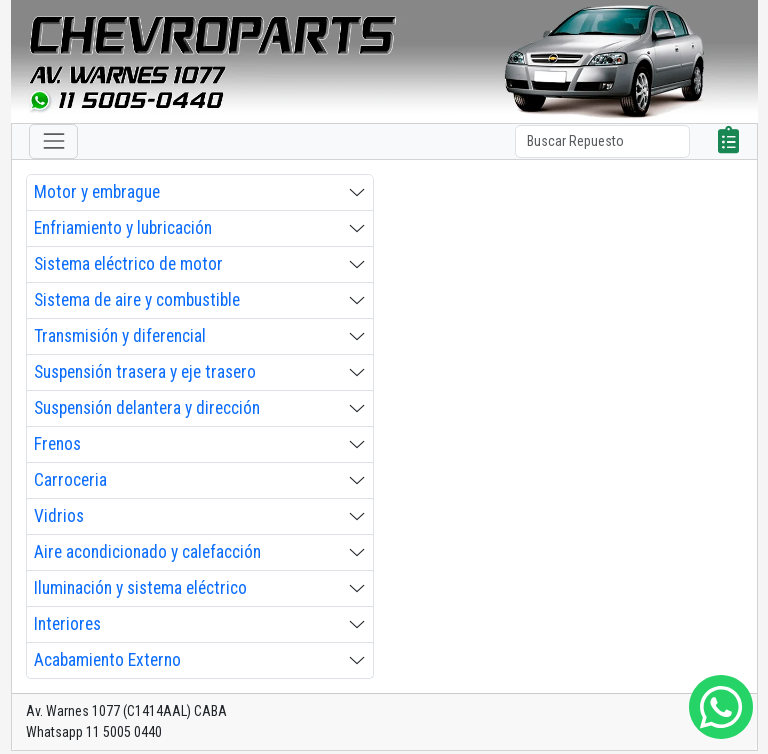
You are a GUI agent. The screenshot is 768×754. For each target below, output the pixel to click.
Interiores (67, 624)
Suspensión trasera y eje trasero (145, 372)
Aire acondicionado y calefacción (147, 552)
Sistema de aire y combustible (137, 300)
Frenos (57, 444)
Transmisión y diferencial (120, 336)
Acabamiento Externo (107, 660)
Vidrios (59, 516)
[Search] (602, 142)
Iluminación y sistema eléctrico (140, 588)
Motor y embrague (97, 192)
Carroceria (70, 480)
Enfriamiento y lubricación (123, 228)
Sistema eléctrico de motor (128, 264)
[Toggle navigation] (53, 141)
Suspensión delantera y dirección (147, 408)
